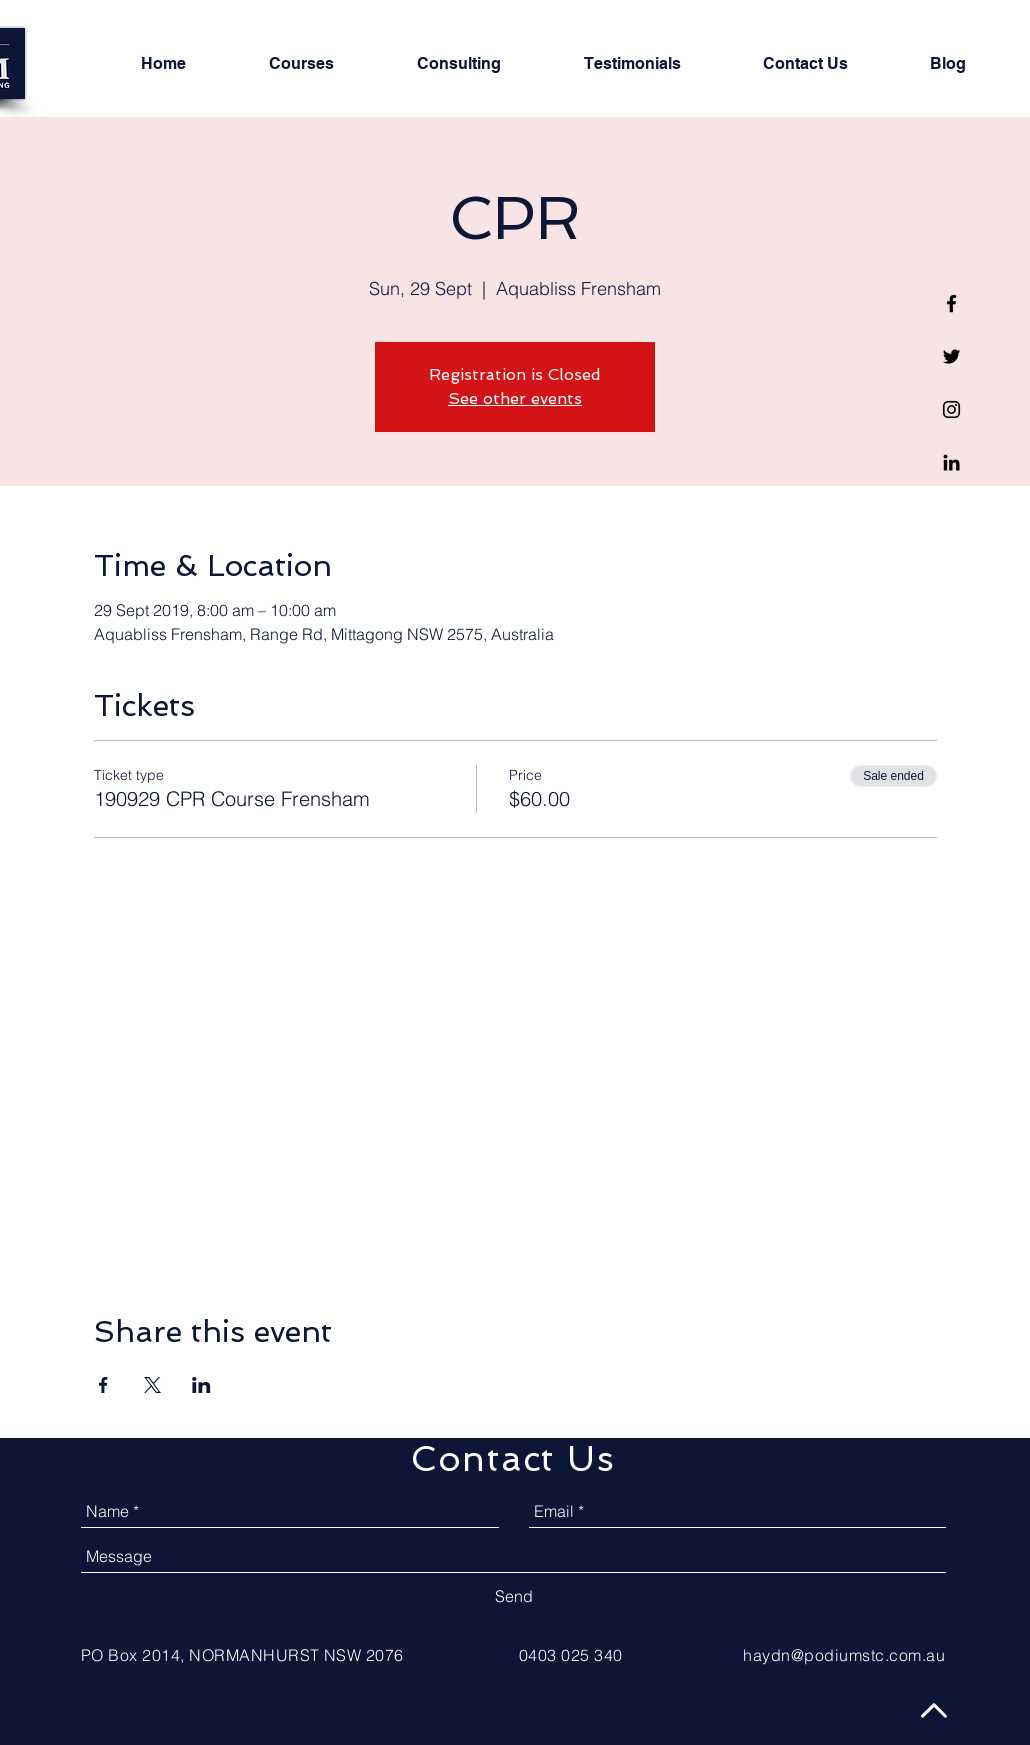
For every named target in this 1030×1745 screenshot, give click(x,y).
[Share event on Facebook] (103, 1385)
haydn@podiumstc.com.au (844, 1655)
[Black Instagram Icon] (951, 409)
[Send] (514, 1596)
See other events (515, 398)
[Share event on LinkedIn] (201, 1385)
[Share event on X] (152, 1385)
